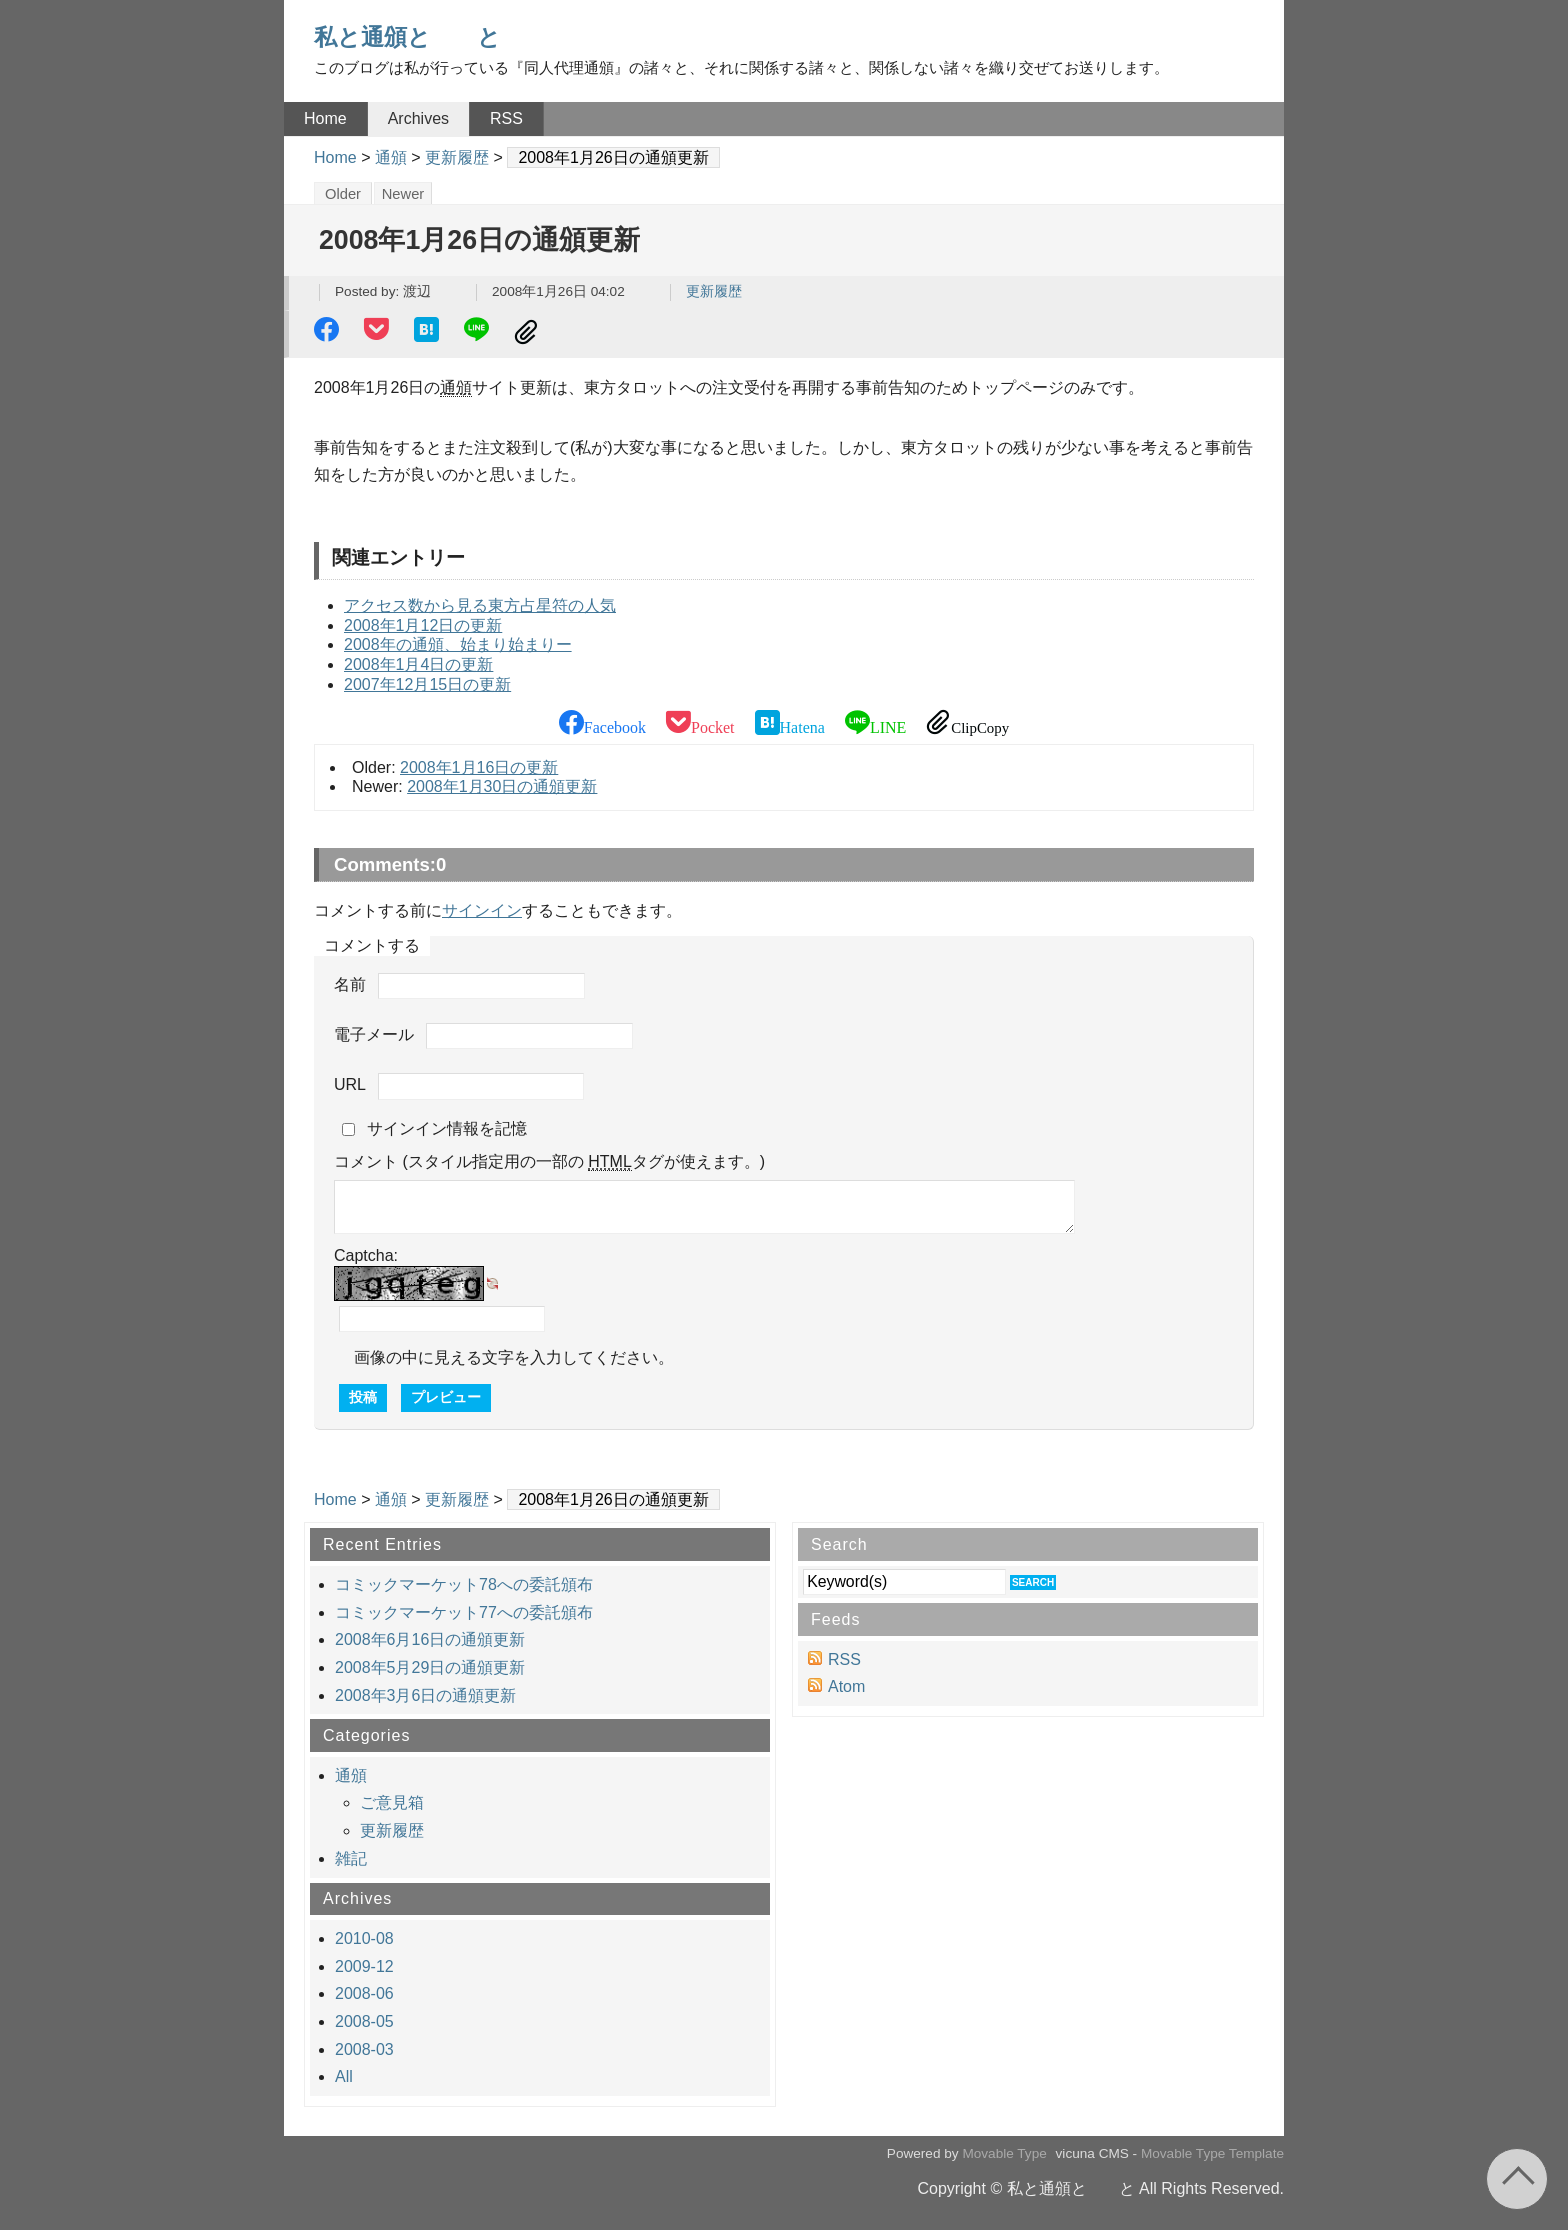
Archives (418, 118)
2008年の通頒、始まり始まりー (458, 644)
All (344, 2076)
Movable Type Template (1212, 2153)
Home (325, 118)
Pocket (379, 332)
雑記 (351, 1858)
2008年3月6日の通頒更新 (425, 1695)
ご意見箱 (392, 1802)
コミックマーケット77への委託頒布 (464, 1612)
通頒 (391, 157)
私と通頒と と (407, 37)
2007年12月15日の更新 (427, 684)
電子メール (374, 1034)
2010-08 (364, 1938)
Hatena (429, 332)
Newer (403, 194)
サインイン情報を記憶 (447, 1128)
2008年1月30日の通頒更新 (502, 786)
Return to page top (1517, 2179)
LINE (479, 332)
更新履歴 (457, 157)
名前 (350, 984)
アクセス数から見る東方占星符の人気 (480, 605)
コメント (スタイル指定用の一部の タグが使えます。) (549, 1162)
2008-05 (364, 2021)
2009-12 (364, 1966)
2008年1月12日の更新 (423, 625)
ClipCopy (529, 332)
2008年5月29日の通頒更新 (430, 1667)
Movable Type (1004, 2153)
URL (349, 1085)
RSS (506, 118)
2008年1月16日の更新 (479, 767)
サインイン (482, 910)
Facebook (329, 332)
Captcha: (366, 1255)
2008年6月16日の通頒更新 (430, 1639)
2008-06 (364, 1993)
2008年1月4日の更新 (418, 664)
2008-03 (364, 2049)
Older (343, 194)
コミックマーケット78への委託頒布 (464, 1584)
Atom (846, 1686)
